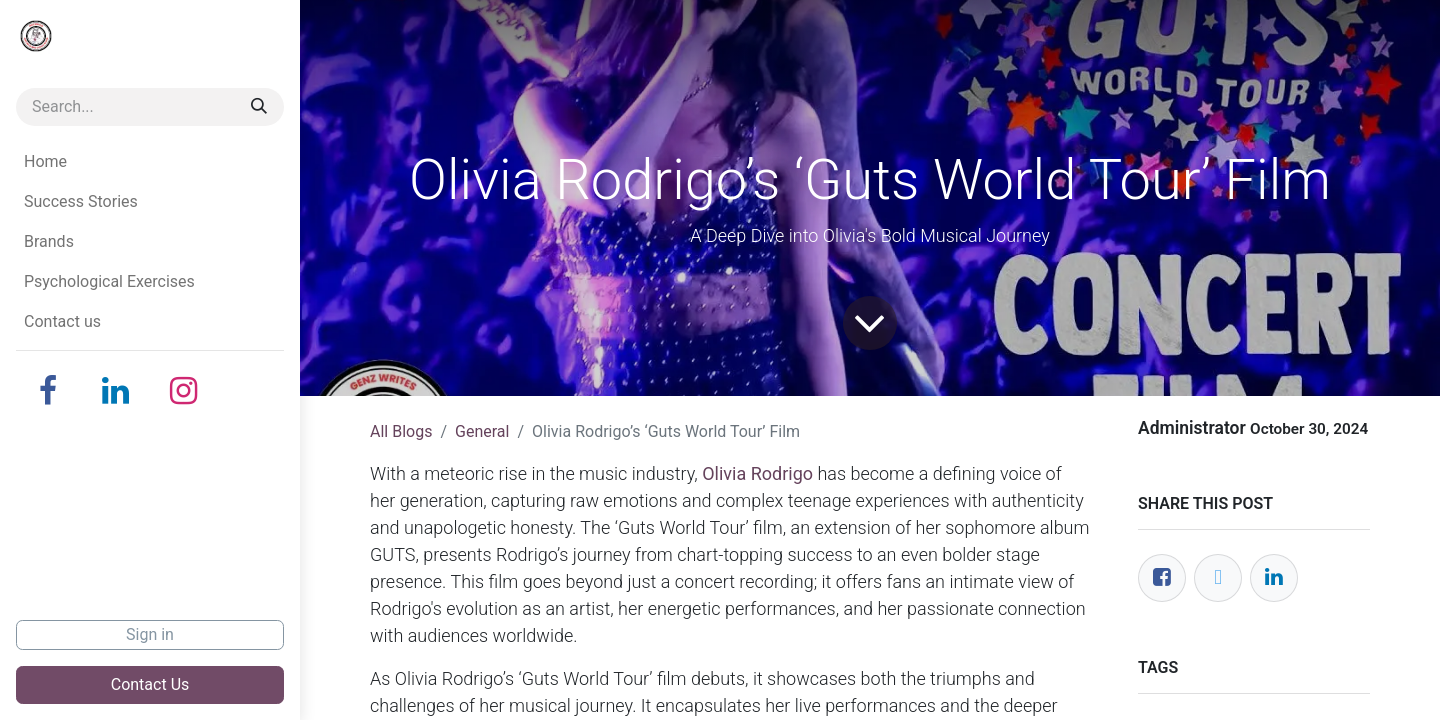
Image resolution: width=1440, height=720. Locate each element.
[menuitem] (150, 162)
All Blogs (401, 431)
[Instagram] (184, 391)
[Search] (259, 107)
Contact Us (150, 684)
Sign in (150, 634)
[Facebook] (48, 391)
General (482, 431)
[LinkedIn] (116, 391)
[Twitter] (1218, 578)
